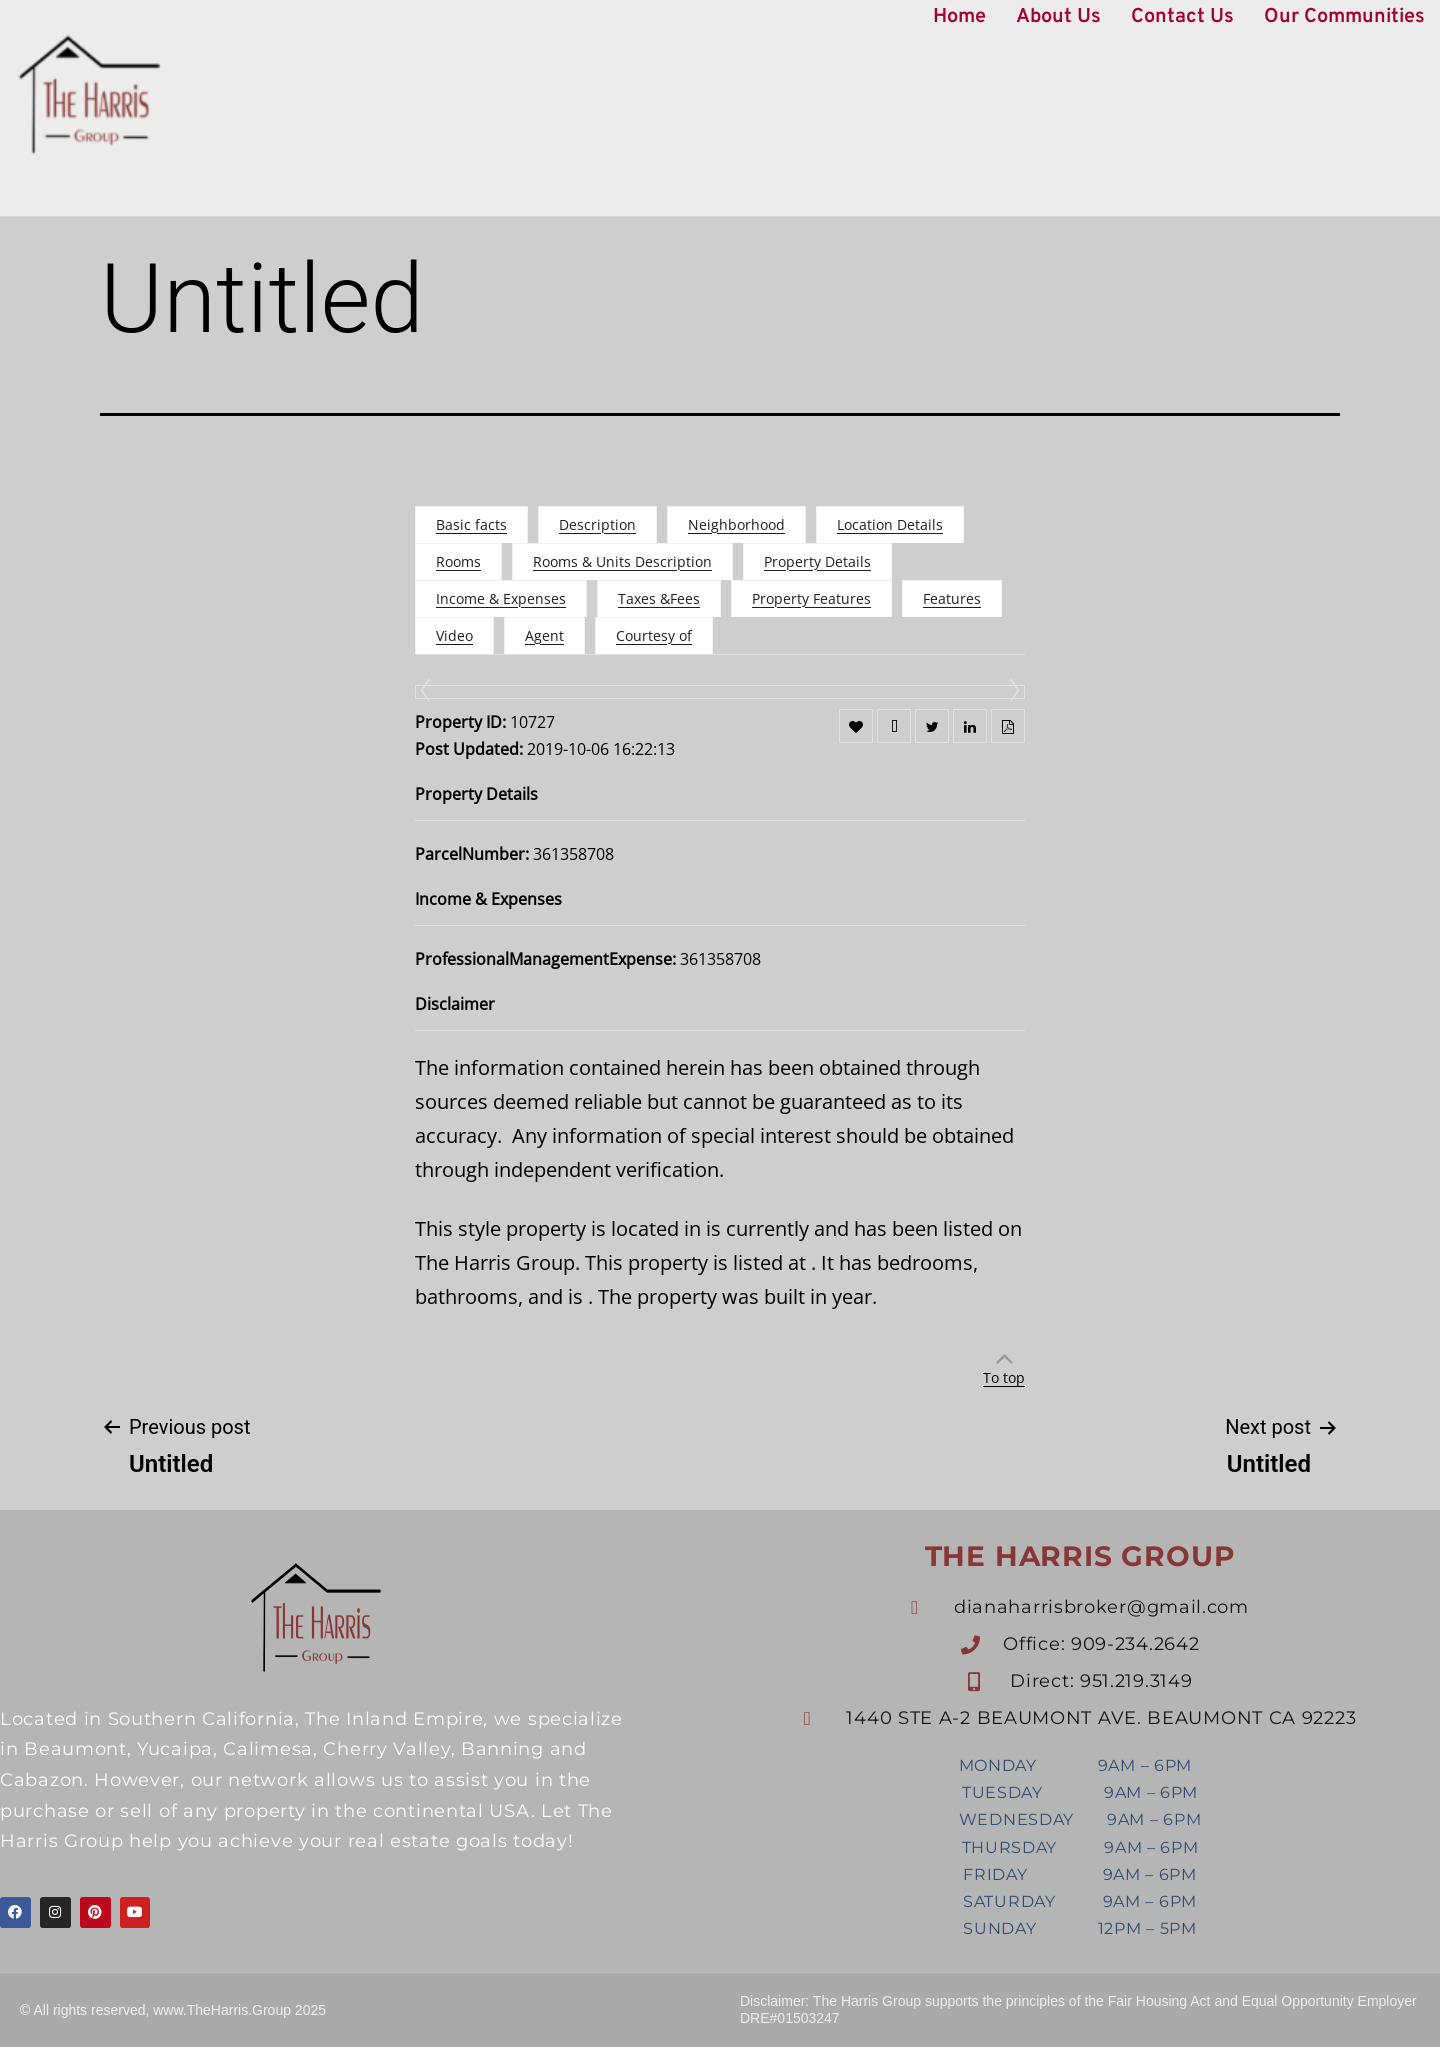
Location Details (890, 524)
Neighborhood (736, 524)
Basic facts (471, 524)
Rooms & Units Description (622, 561)
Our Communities (1344, 17)
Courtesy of (654, 635)
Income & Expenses (501, 598)
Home (959, 17)
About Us (1058, 17)
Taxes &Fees (659, 598)
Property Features (811, 598)
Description (597, 524)
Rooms (458, 561)
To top (1004, 1377)
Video (454, 635)
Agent (544, 635)
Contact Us (1182, 17)
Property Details (817, 561)
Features (952, 598)
